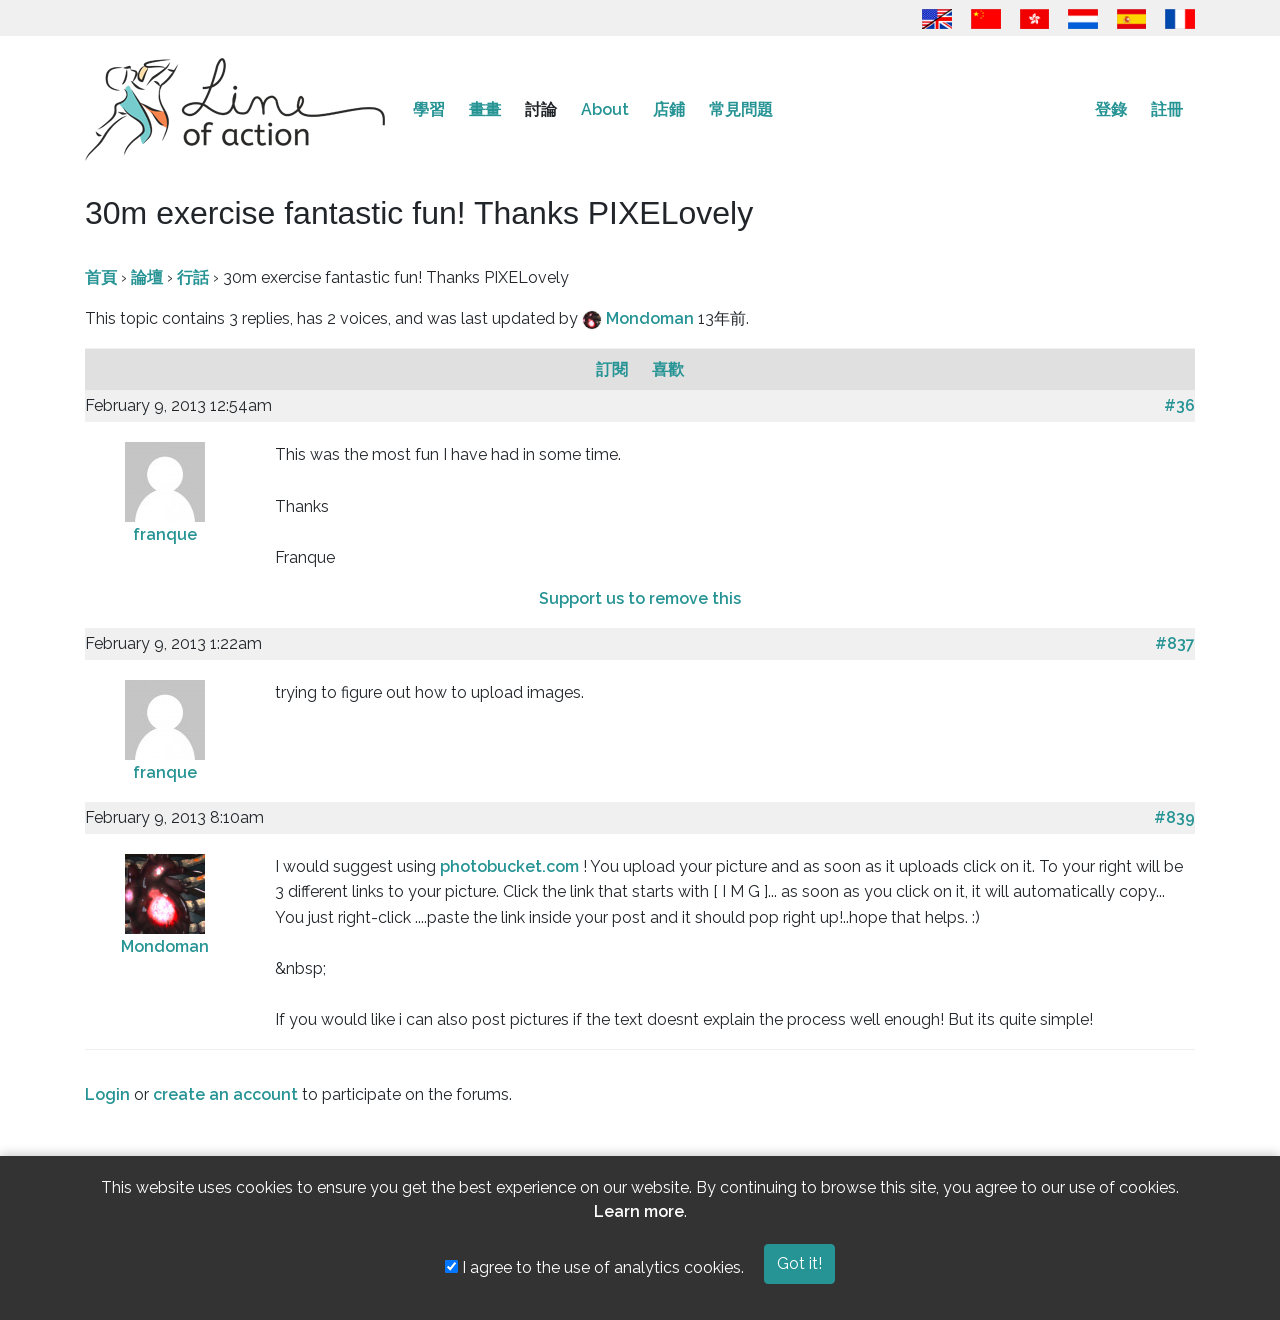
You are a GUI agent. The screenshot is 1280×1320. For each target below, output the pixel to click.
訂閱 (614, 369)
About (605, 109)
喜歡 (668, 369)
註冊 (1167, 109)
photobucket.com (509, 866)
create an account (225, 1094)
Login (107, 1094)
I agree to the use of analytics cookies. (594, 1267)
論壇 (147, 277)
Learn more (639, 1211)
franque (165, 534)
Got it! (799, 1263)
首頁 (101, 277)
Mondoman (652, 318)
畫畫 (485, 109)
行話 (193, 277)
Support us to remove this (640, 598)
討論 (541, 109)
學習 (429, 109)
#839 (1174, 817)
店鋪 (669, 109)
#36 (1179, 405)
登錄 (1111, 109)
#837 (1175, 643)
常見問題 (741, 109)
